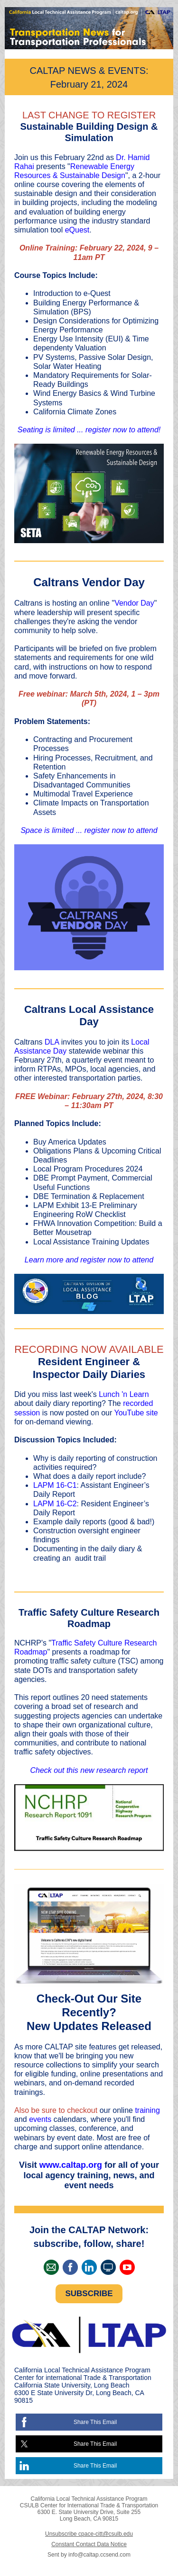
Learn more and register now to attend (89, 1260)
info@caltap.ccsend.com (99, 2554)
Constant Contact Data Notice (89, 2544)
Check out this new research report (89, 1770)
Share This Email (95, 2422)
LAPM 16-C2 (55, 1504)
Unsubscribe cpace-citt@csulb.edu (89, 2534)
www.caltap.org (70, 2165)
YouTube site (136, 1413)
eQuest (77, 230)
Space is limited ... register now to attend (88, 830)
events (40, 2119)
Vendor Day (134, 603)
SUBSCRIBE (88, 2293)
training (147, 2110)
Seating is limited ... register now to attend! (89, 430)
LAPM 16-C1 (55, 1485)
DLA (52, 1042)
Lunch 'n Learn (124, 1394)
